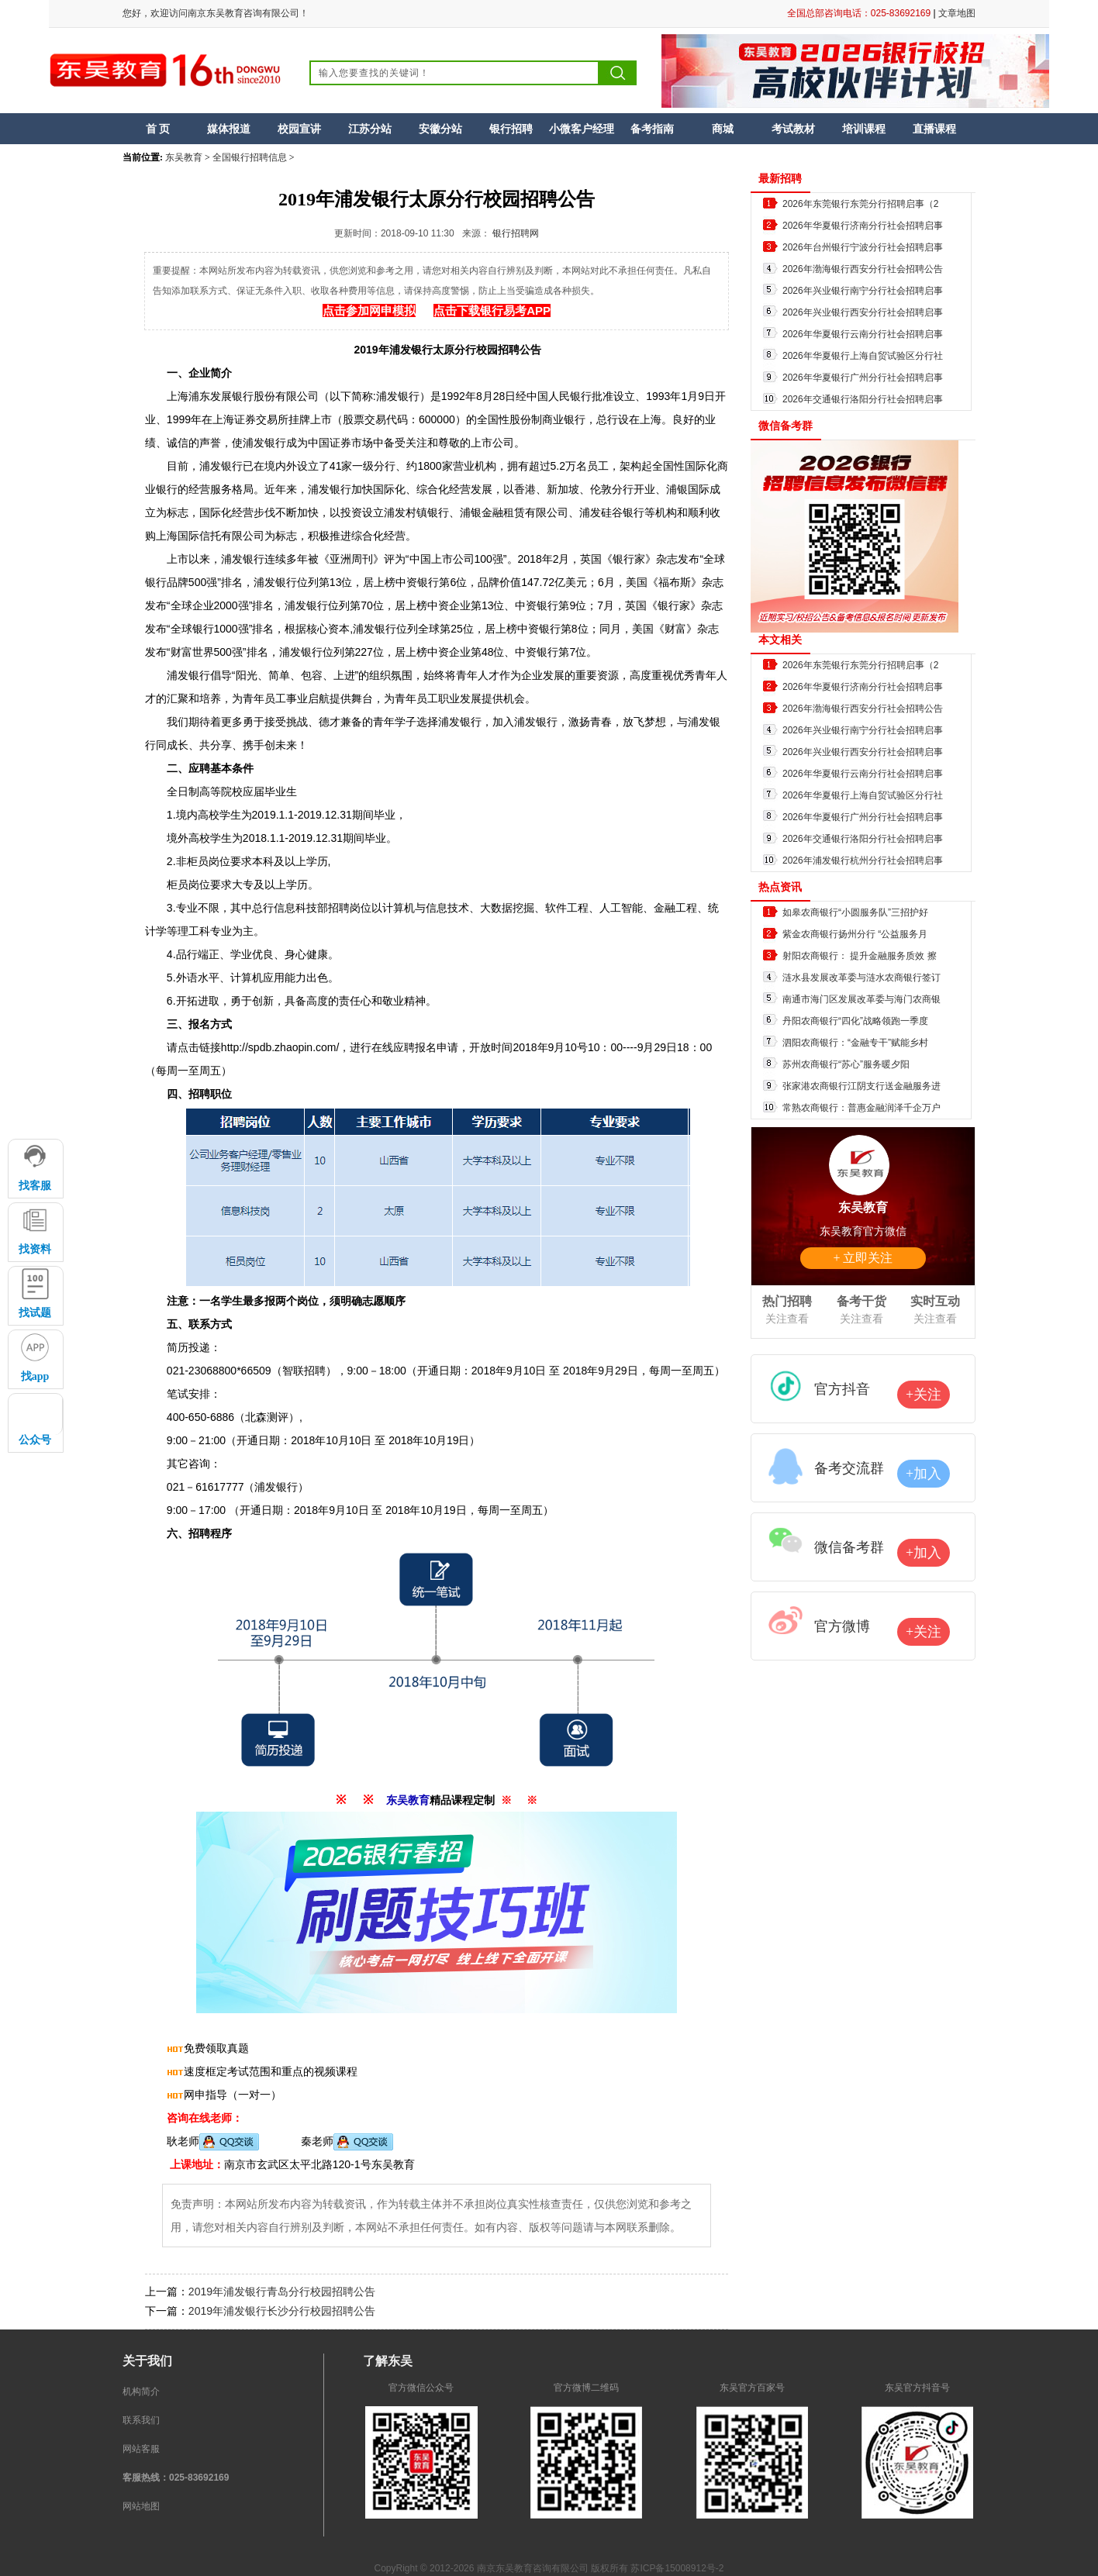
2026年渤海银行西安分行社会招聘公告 (862, 269)
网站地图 (141, 2506)
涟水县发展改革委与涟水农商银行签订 (861, 977)
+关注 (923, 1394)
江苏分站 (370, 128)
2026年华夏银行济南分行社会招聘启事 (862, 225)
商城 (723, 128)
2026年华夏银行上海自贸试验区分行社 (862, 355)
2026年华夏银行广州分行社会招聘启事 (862, 377)
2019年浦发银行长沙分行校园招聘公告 (281, 2311)
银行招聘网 (515, 233)
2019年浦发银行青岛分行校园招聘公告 (281, 2291)
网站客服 (141, 2448)
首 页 (158, 128)
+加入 (923, 1473)
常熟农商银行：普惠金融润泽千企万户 (861, 1107)
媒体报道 (228, 128)
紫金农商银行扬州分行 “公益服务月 (854, 934)
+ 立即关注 (863, 1257)
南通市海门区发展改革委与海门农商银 (861, 999)
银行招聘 (511, 128)
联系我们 (141, 2420)
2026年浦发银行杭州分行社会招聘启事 (862, 860)
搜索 (618, 72)
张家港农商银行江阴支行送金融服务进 (861, 1086)
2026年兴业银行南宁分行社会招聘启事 (862, 290)
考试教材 (793, 128)
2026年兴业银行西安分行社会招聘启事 (862, 312)
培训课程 (864, 128)
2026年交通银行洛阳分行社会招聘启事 (862, 399)
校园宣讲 (299, 128)
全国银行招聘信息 (249, 157)
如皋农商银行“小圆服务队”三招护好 (855, 912)
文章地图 (956, 13)
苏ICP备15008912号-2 (676, 2568)
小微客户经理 (581, 128)
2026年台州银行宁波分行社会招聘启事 (862, 247)
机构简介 (141, 2391)
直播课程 (934, 128)
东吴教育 (183, 157)
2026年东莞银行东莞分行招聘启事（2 (860, 203)
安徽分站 (440, 128)
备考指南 (652, 128)
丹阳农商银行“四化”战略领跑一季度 (855, 1021)
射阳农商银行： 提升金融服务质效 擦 (859, 955)
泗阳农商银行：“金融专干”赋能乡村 (855, 1042)
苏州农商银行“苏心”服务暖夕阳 (846, 1064)
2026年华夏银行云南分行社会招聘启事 (862, 334)
